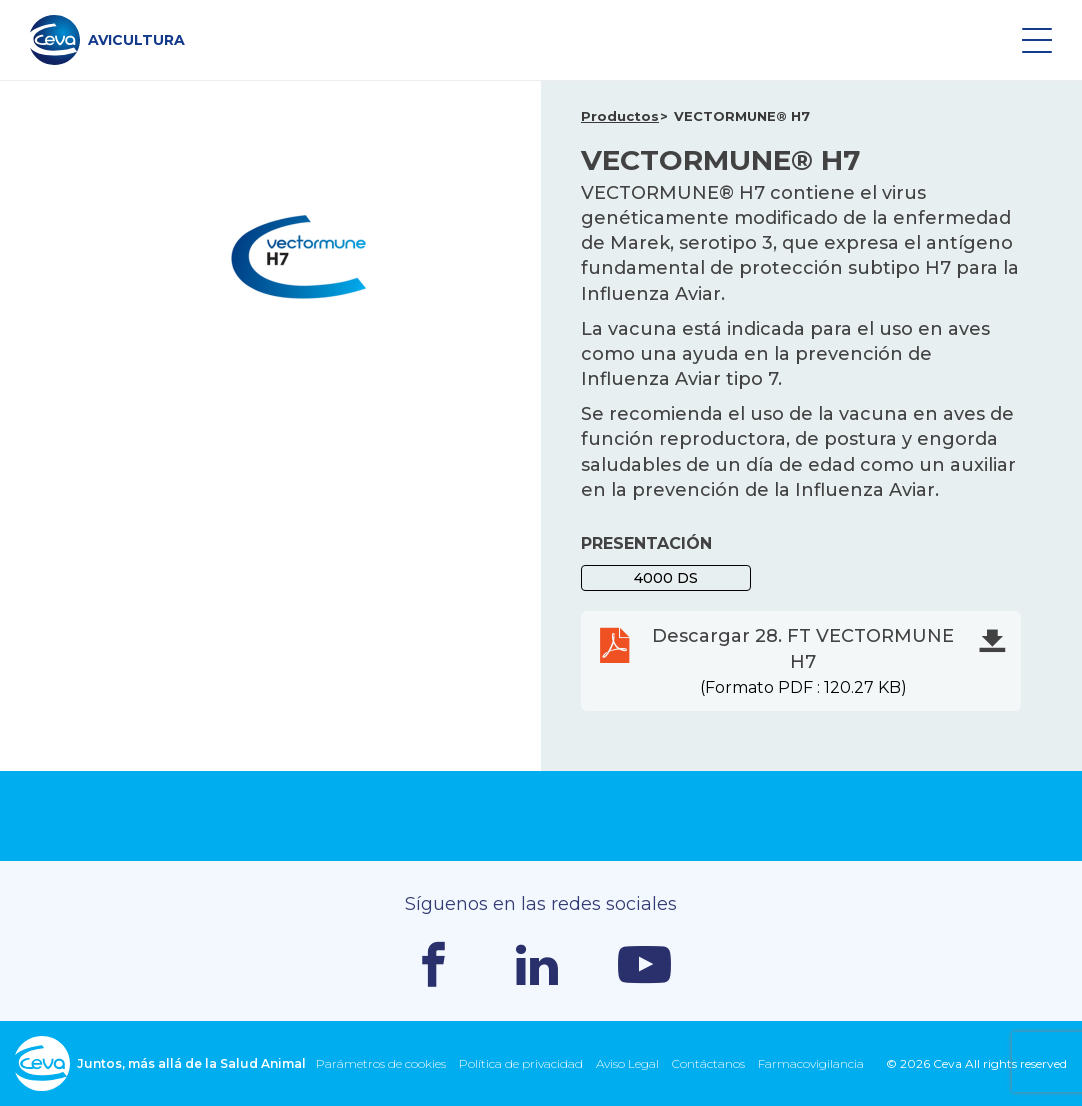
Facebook (433, 964)
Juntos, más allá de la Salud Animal (160, 1063)
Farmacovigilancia (811, 1063)
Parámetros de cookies (381, 1063)
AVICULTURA (107, 40)
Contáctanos (708, 1063)
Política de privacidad (521, 1063)
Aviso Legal (627, 1063)
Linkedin (537, 965)
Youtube (644, 964)
